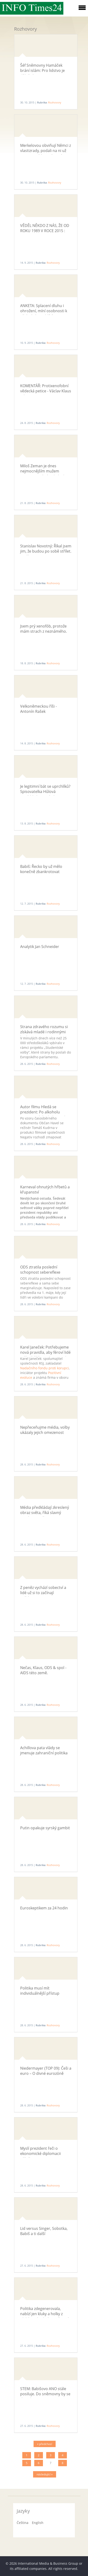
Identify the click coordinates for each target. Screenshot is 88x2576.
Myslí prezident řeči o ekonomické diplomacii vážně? (40, 2154)
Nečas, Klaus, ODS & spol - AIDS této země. (43, 1670)
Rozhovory (54, 102)
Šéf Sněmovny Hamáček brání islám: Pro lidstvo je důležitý (42, 70)
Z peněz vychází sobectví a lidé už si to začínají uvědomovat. (43, 1593)
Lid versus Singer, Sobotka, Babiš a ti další (44, 2231)
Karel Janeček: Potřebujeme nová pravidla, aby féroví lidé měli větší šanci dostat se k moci (45, 1355)
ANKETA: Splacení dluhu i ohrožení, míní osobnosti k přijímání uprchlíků (43, 311)
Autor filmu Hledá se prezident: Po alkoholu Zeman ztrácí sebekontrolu (44, 1112)
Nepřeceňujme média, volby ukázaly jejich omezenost (45, 1430)
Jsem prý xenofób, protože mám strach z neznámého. (43, 628)
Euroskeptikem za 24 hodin (44, 1908)
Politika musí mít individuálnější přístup (39, 1990)
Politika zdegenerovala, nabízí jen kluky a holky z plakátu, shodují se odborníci (45, 2314)
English (37, 2522)
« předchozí (44, 2444)
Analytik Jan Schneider (39, 946)
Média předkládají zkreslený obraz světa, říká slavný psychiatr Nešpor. (44, 1513)
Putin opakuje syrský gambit (45, 1827)
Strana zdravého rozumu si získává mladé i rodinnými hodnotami (44, 1032)
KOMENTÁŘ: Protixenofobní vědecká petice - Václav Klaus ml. (45, 391)
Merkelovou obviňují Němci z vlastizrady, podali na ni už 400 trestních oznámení (45, 151)
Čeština (22, 2522)
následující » (45, 2474)
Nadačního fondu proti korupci (44, 1368)
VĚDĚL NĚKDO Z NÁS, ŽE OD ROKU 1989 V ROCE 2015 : (44, 228)
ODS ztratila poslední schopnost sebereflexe (40, 1269)
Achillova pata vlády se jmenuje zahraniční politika (44, 1750)
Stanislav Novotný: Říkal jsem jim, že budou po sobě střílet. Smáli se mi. (45, 551)
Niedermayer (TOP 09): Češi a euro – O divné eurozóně (45, 2071)
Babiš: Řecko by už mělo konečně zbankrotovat (41, 869)
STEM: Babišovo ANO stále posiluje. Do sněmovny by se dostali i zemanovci (45, 2394)
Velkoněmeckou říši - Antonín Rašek (38, 709)
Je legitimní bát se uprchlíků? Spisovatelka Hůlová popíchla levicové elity (45, 792)
